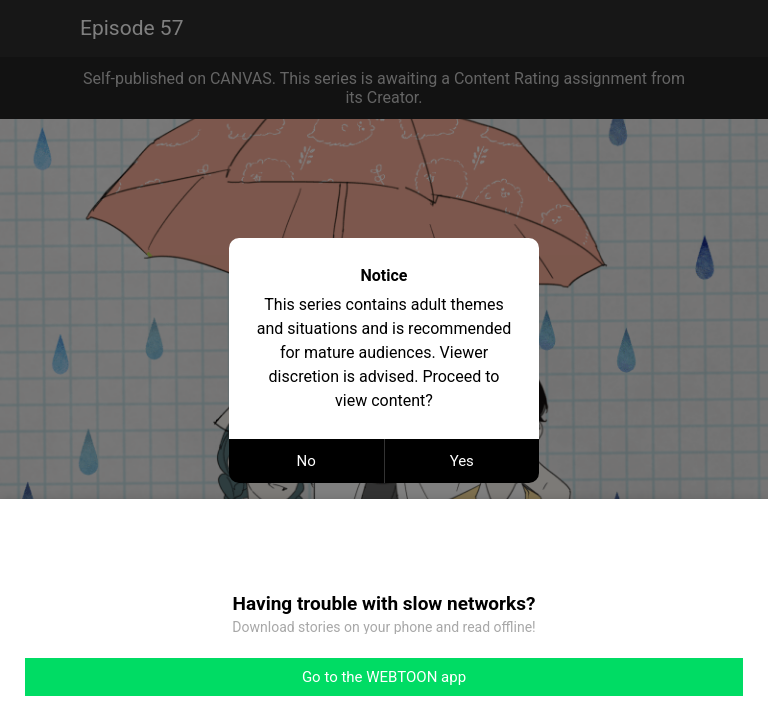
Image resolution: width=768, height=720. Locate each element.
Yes (462, 461)
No (306, 461)
